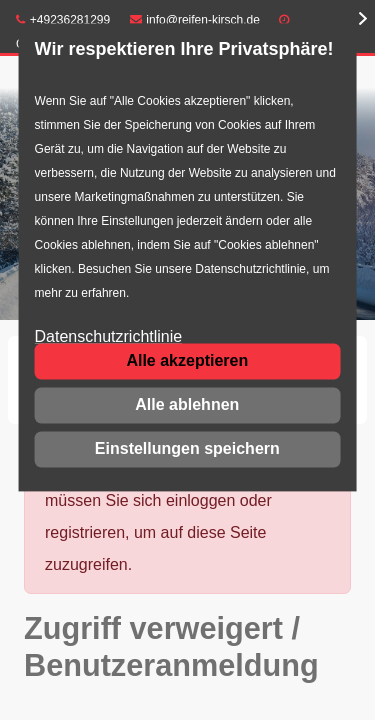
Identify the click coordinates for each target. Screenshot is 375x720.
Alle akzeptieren (187, 360)
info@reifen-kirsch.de (195, 20)
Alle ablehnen (187, 404)
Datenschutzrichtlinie (109, 337)
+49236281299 (63, 20)
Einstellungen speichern (187, 448)
